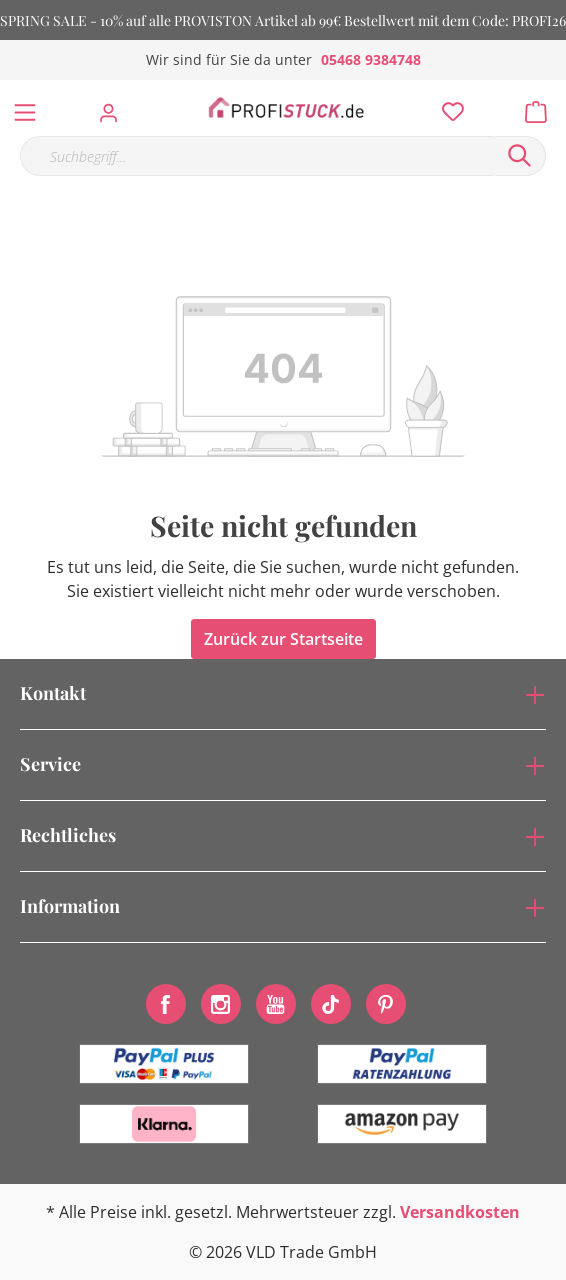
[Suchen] (520, 156)
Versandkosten (460, 1212)
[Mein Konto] (114, 107)
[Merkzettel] (447, 107)
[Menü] (25, 108)
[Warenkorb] (542, 107)
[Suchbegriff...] (257, 156)
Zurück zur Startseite (283, 639)
